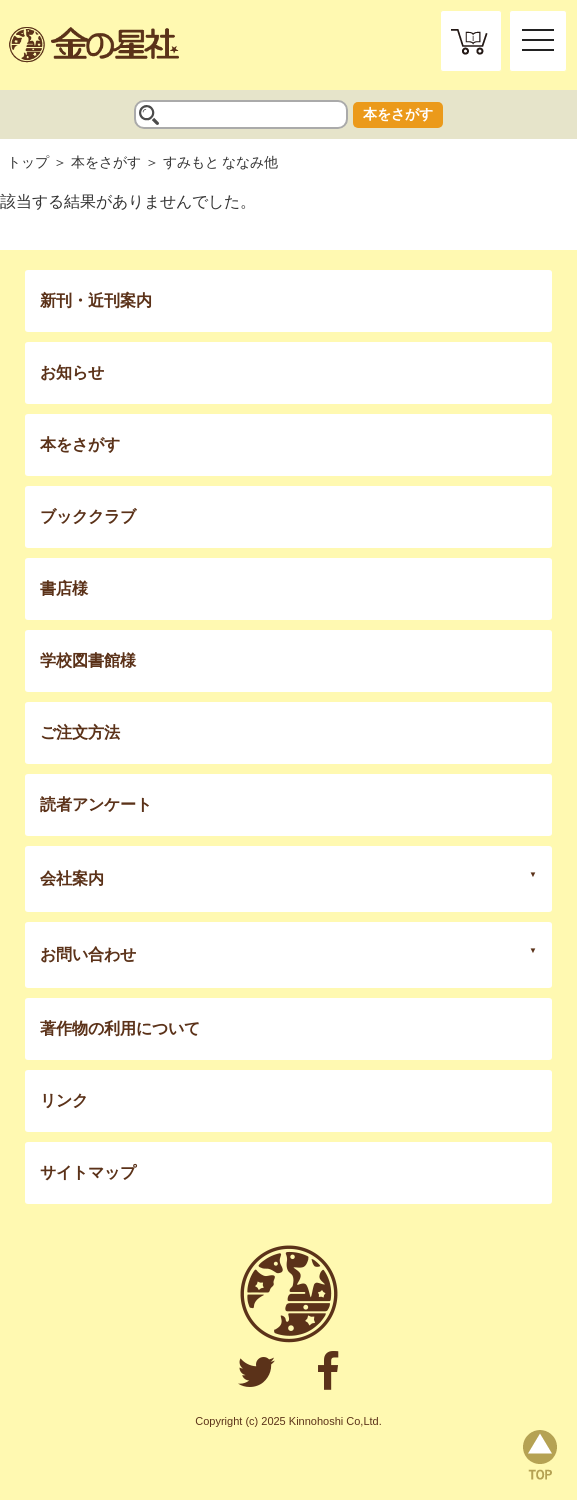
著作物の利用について (120, 1028)
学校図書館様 (88, 660)
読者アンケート (96, 804)
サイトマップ (88, 1172)
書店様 (64, 588)
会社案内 (72, 878)
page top (540, 1455)
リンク (64, 1100)
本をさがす (398, 114)
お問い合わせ (88, 954)
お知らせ (72, 372)
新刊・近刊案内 (96, 300)
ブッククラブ (88, 516)
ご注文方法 (80, 732)
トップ (28, 162)
